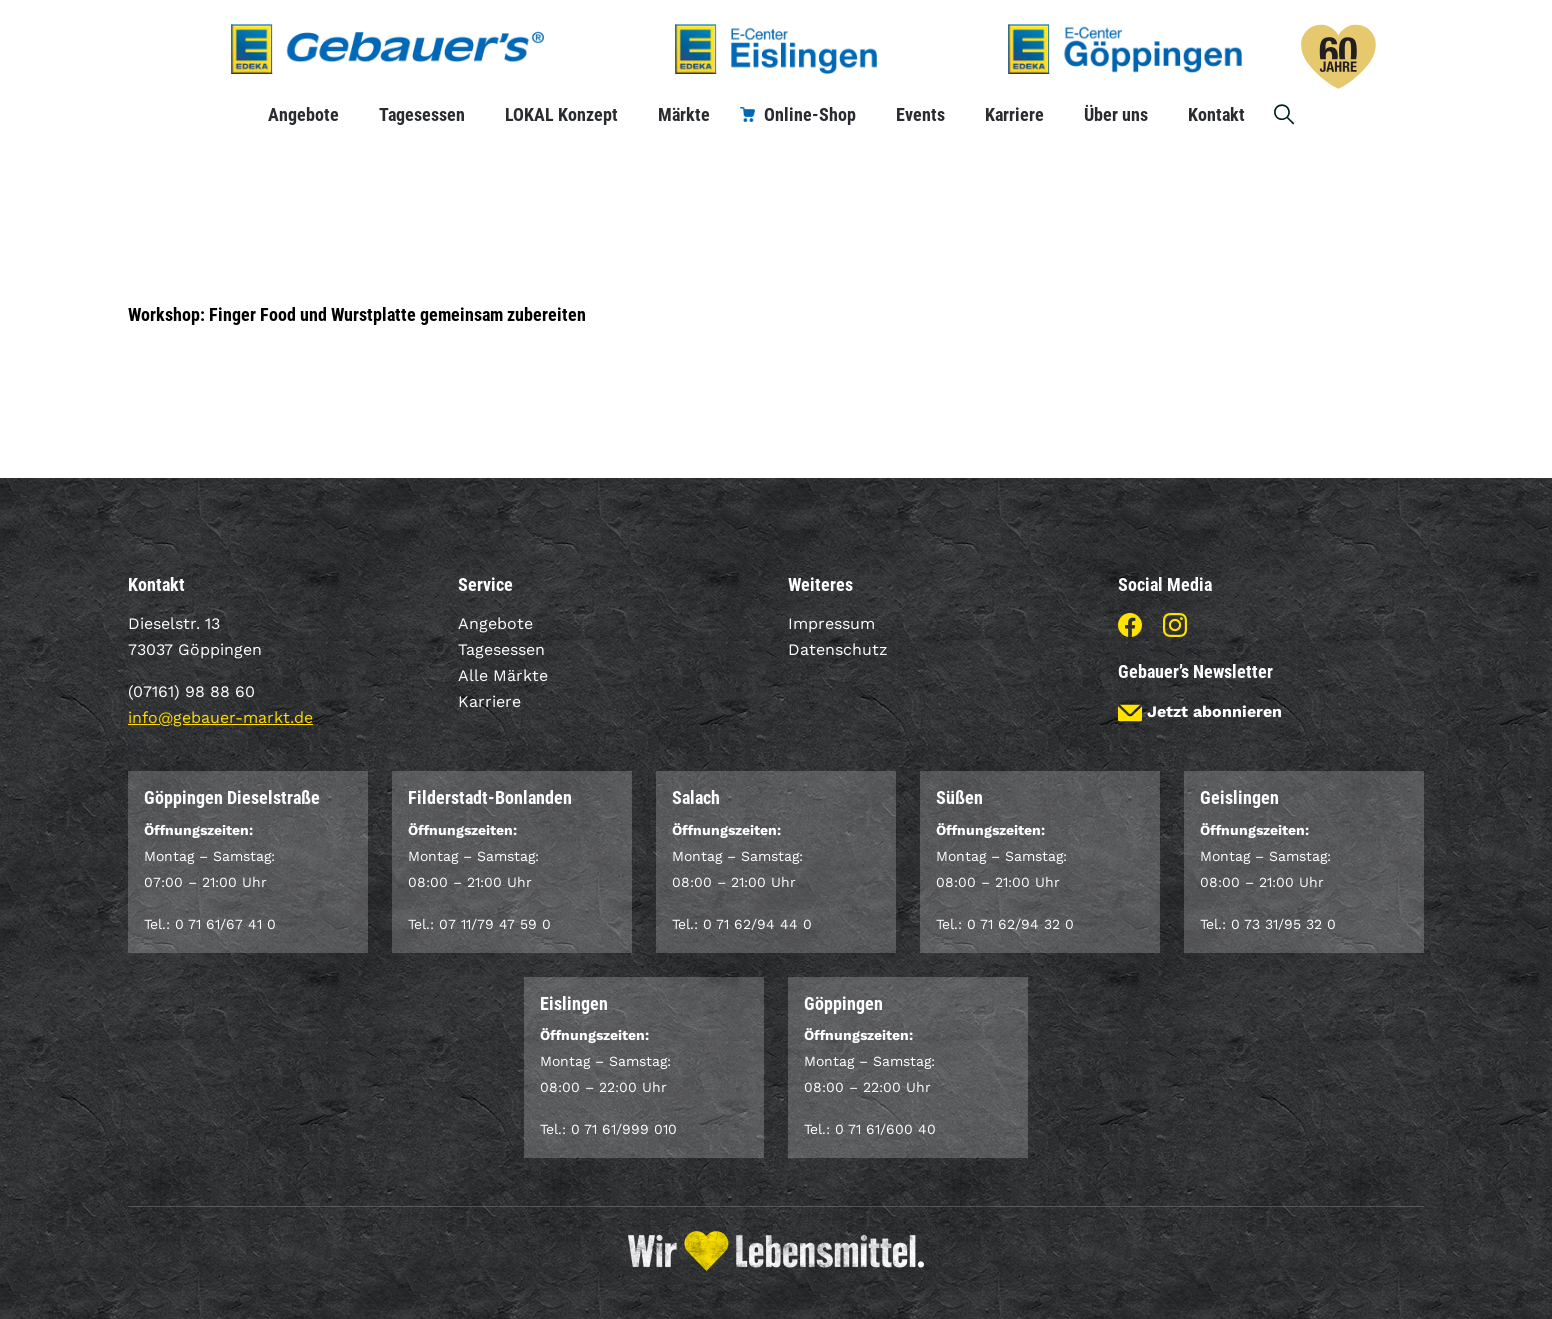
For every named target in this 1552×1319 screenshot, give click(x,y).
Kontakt (1216, 114)
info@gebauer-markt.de (220, 717)
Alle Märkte (503, 675)
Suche (1285, 114)
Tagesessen (422, 114)
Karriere (1014, 114)
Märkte (684, 114)
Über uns (1116, 114)
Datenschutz (838, 649)
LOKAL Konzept (561, 114)
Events (920, 114)
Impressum (831, 623)
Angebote (303, 114)
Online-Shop (810, 114)
